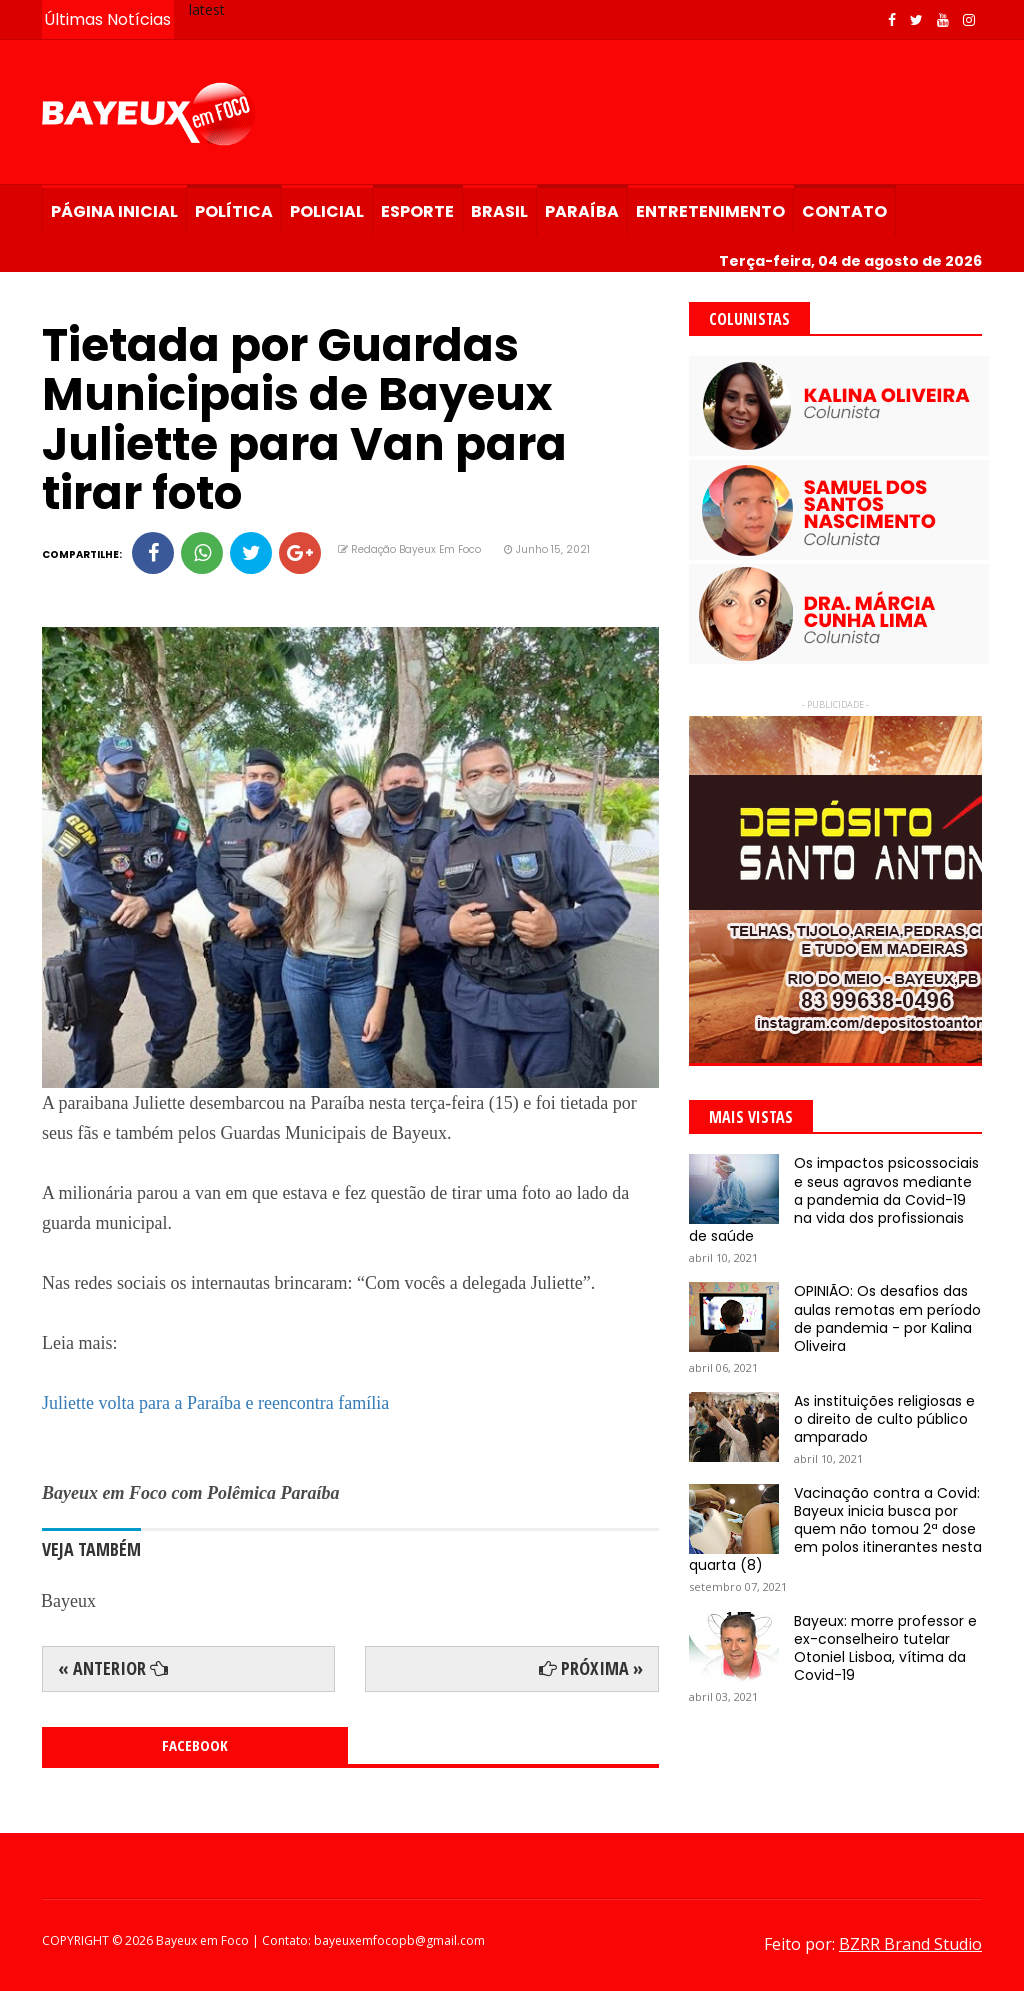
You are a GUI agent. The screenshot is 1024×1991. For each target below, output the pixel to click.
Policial (327, 211)
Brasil (499, 211)
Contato (844, 211)
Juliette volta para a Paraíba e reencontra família (215, 1403)
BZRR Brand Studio (910, 1944)
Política (234, 211)
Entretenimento (710, 211)
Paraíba (582, 211)
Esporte (417, 211)
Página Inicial (114, 211)
